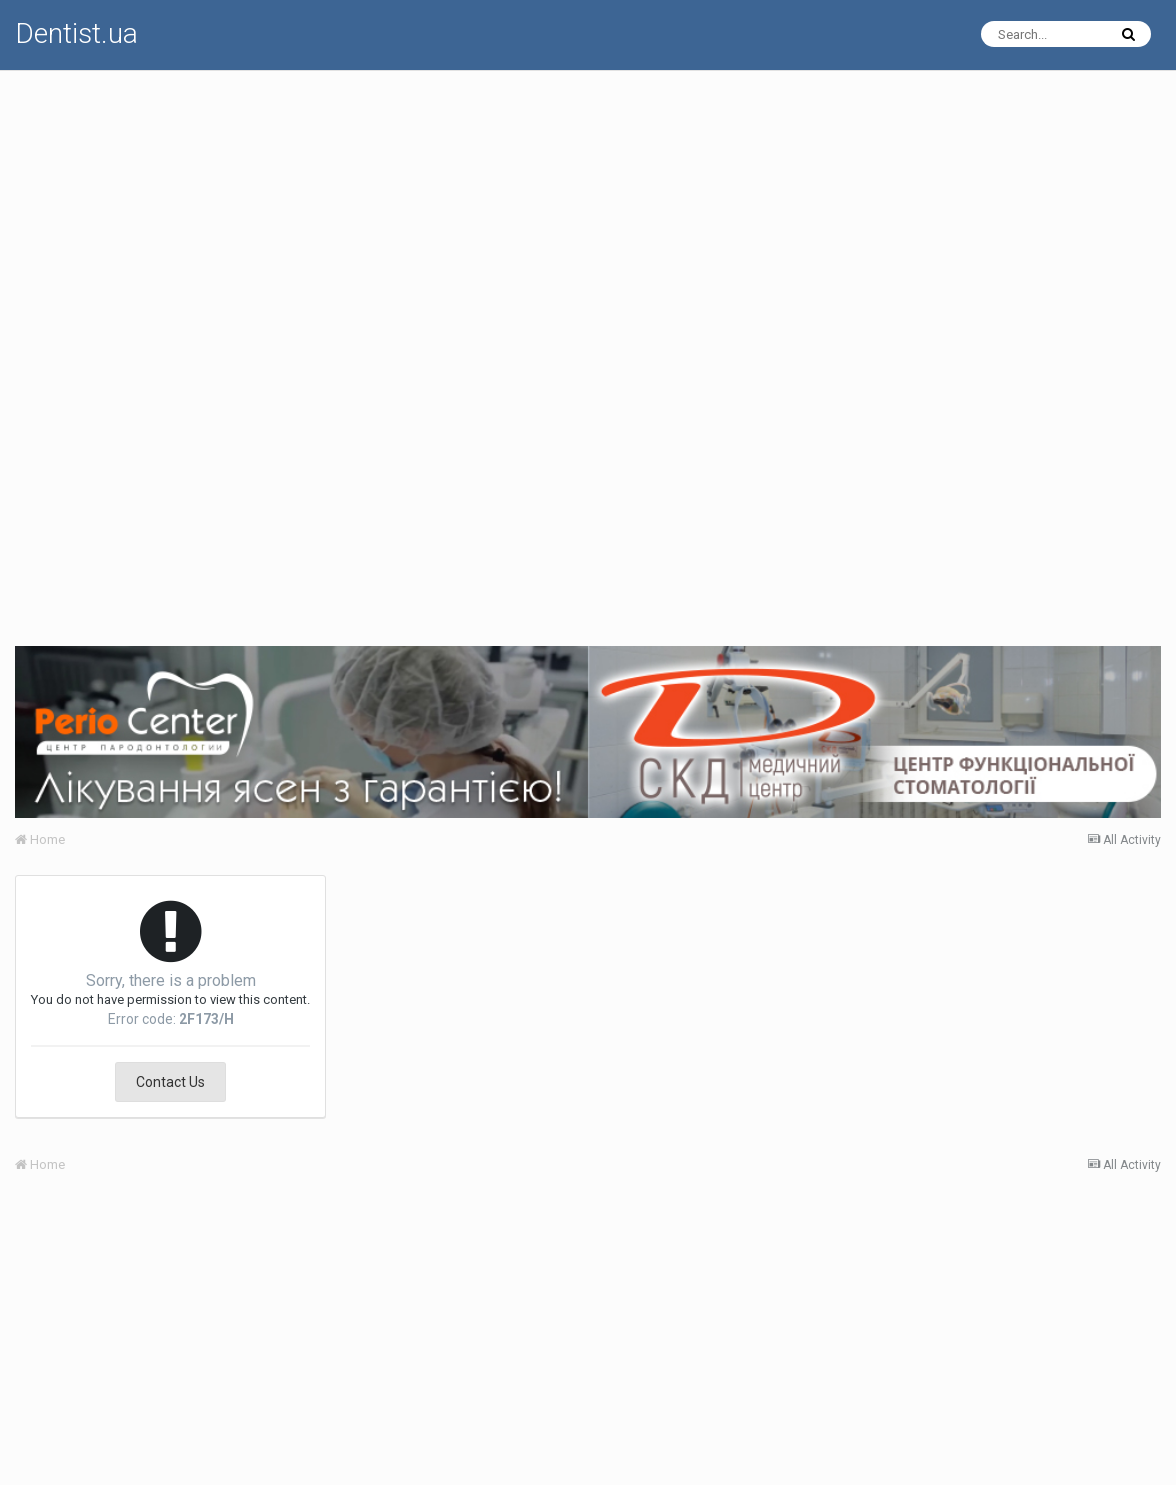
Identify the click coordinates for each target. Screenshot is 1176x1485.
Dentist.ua (76, 33)
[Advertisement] (588, 211)
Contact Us (170, 1082)
